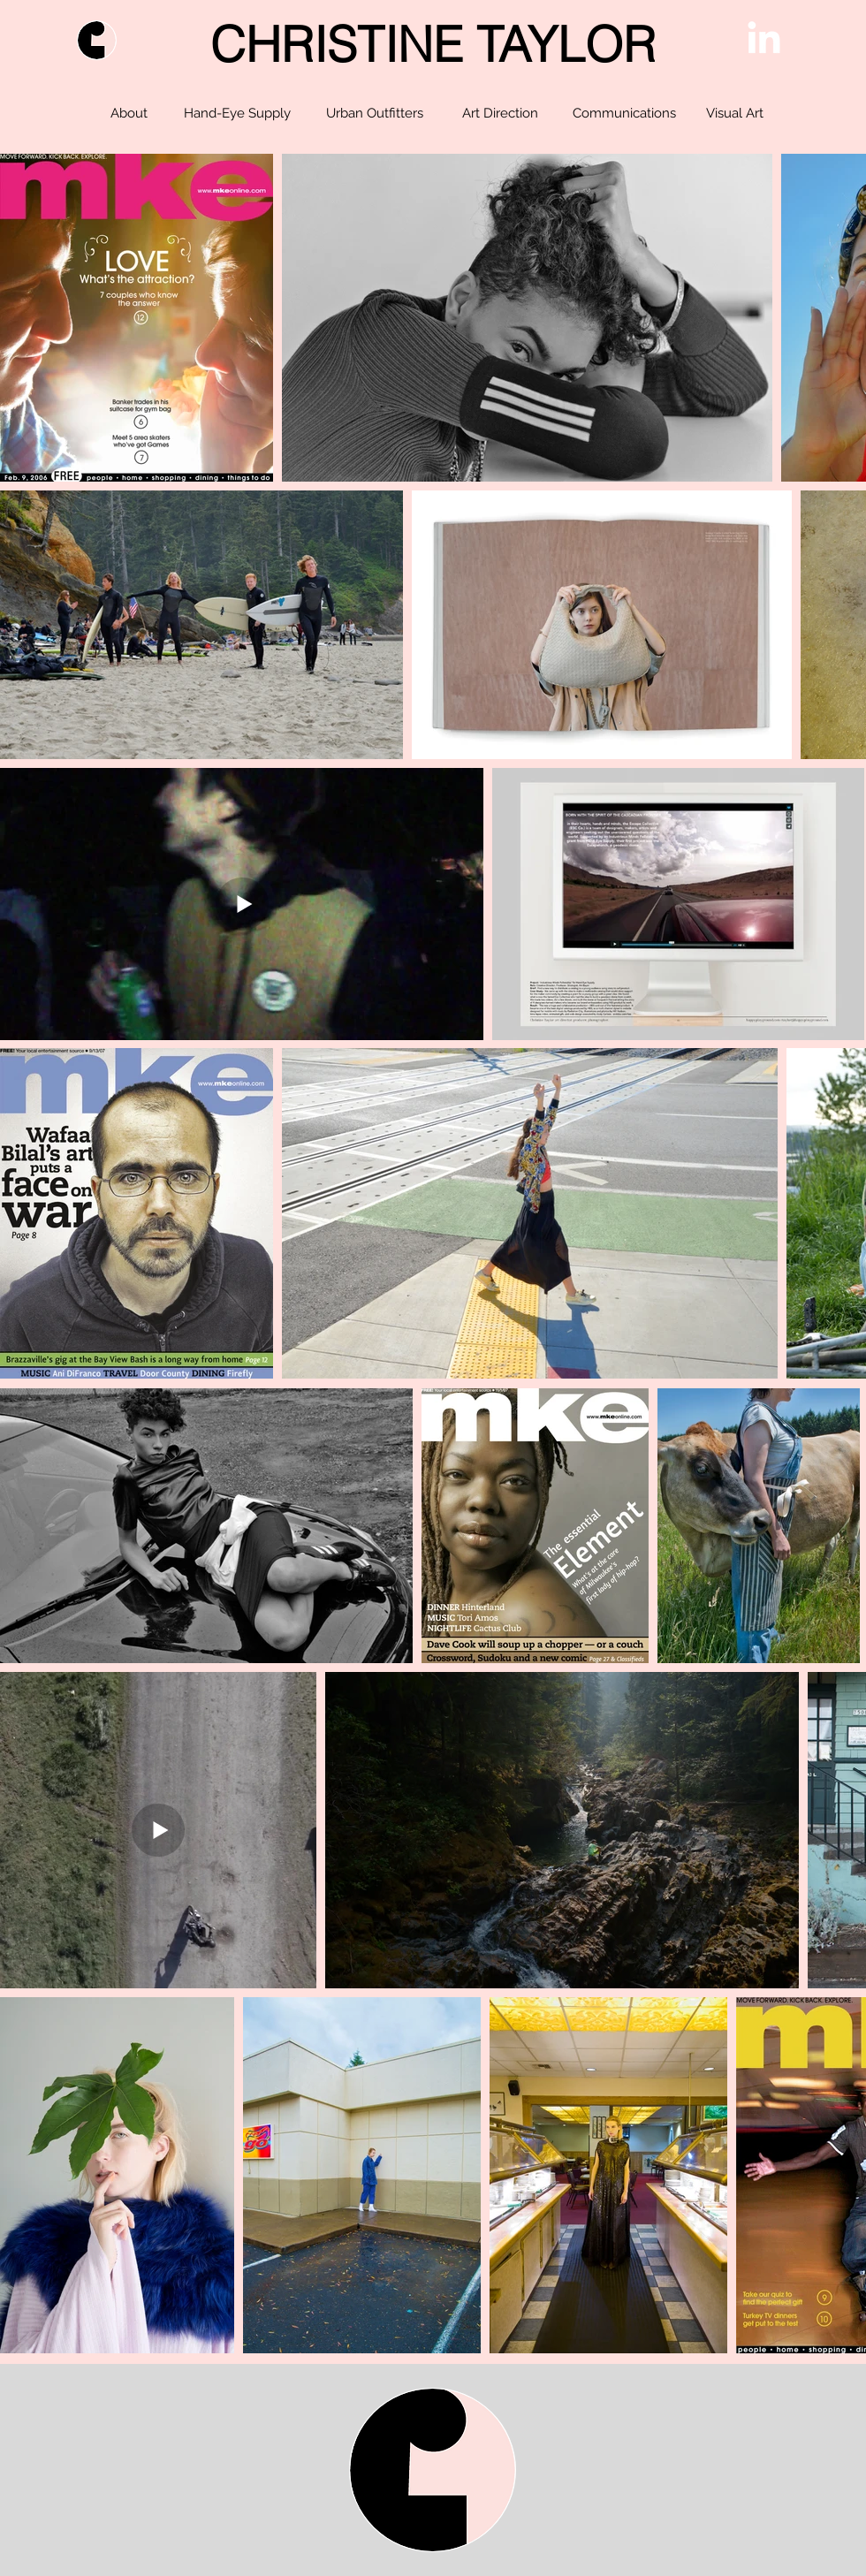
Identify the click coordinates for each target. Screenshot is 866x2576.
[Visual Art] (734, 113)
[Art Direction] (500, 113)
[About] (128, 113)
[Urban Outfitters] (374, 113)
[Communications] (624, 113)
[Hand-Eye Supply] (237, 113)
